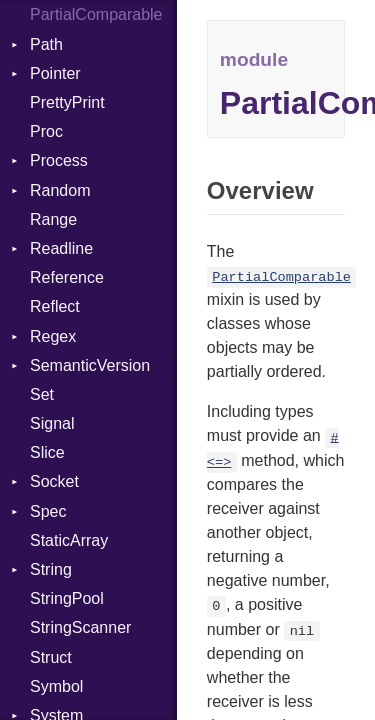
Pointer (55, 73)
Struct (51, 657)
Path (46, 44)
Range (53, 219)
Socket (54, 481)
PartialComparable (96, 14)
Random (60, 190)
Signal (52, 423)
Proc (46, 131)
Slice (47, 452)
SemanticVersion (90, 365)
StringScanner (80, 627)
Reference (67, 277)
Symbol (56, 686)
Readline (61, 248)
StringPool (67, 598)
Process (59, 160)
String (51, 569)
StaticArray (69, 540)
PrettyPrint (67, 102)
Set (42, 394)
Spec (48, 511)
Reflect (55, 306)
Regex (53, 336)
